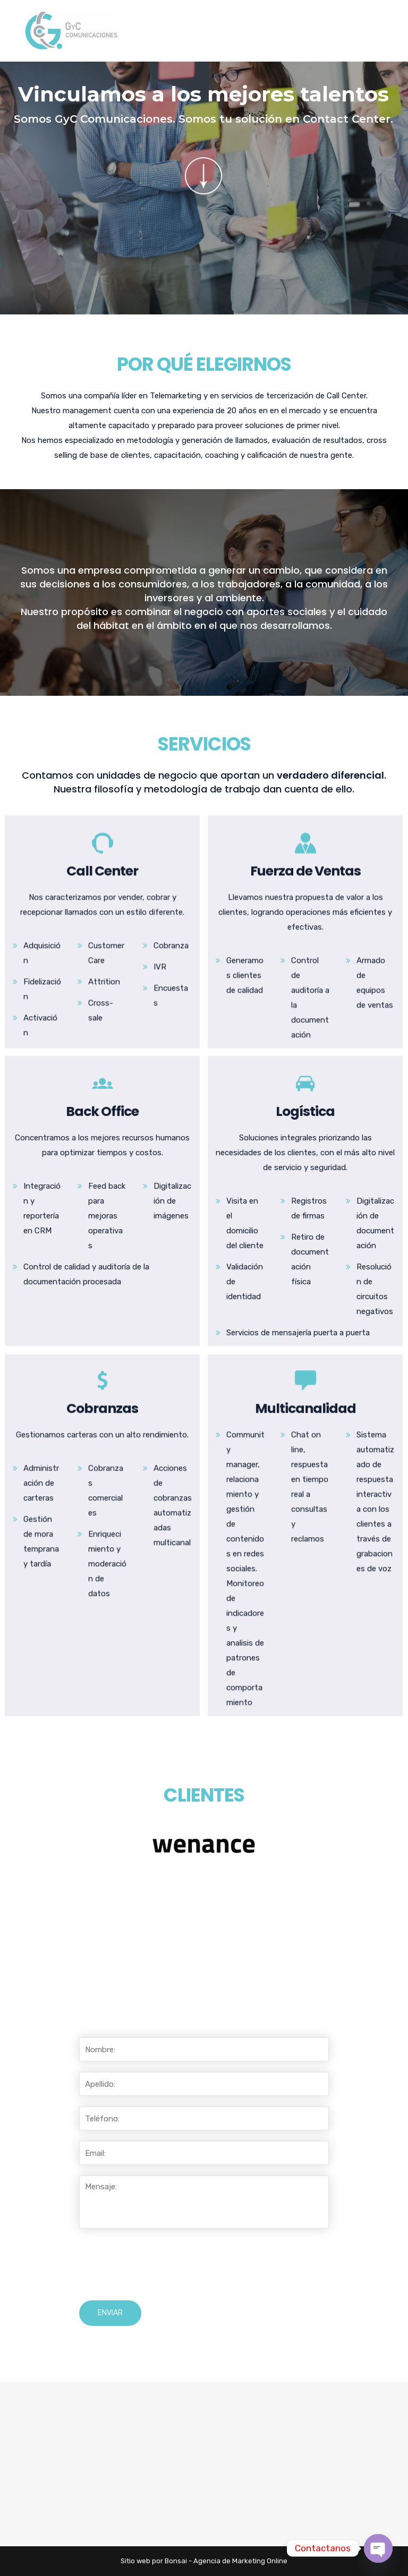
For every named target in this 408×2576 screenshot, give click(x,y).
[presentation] (160, 2264)
